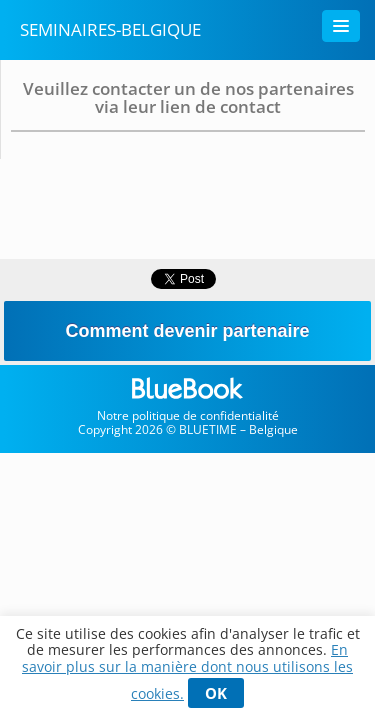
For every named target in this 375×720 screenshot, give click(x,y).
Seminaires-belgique (110, 29)
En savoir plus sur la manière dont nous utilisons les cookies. (187, 671)
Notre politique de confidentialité (188, 415)
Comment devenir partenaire (187, 331)
